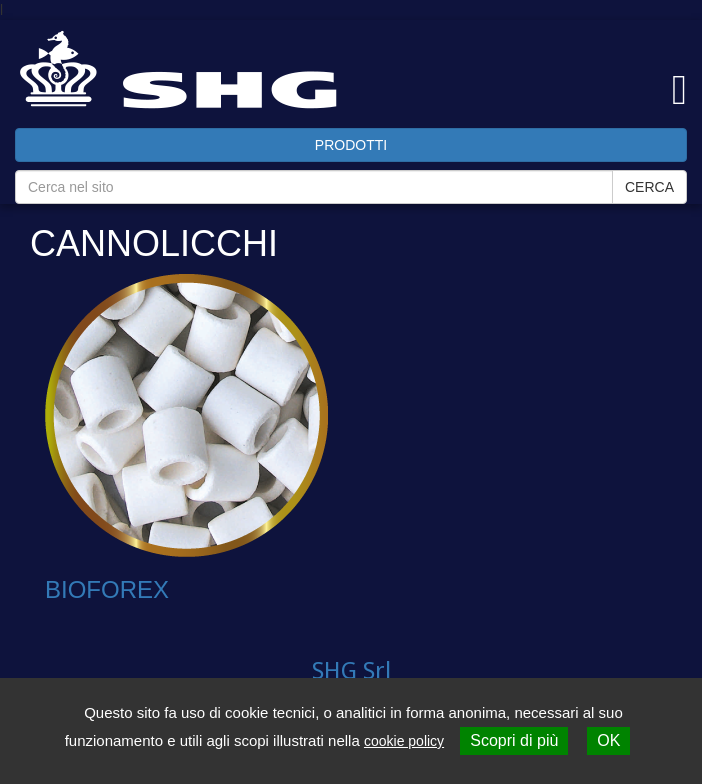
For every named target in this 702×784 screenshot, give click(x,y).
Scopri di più (514, 740)
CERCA (649, 187)
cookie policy (404, 741)
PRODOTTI (351, 145)
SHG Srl (351, 671)
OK (608, 740)
